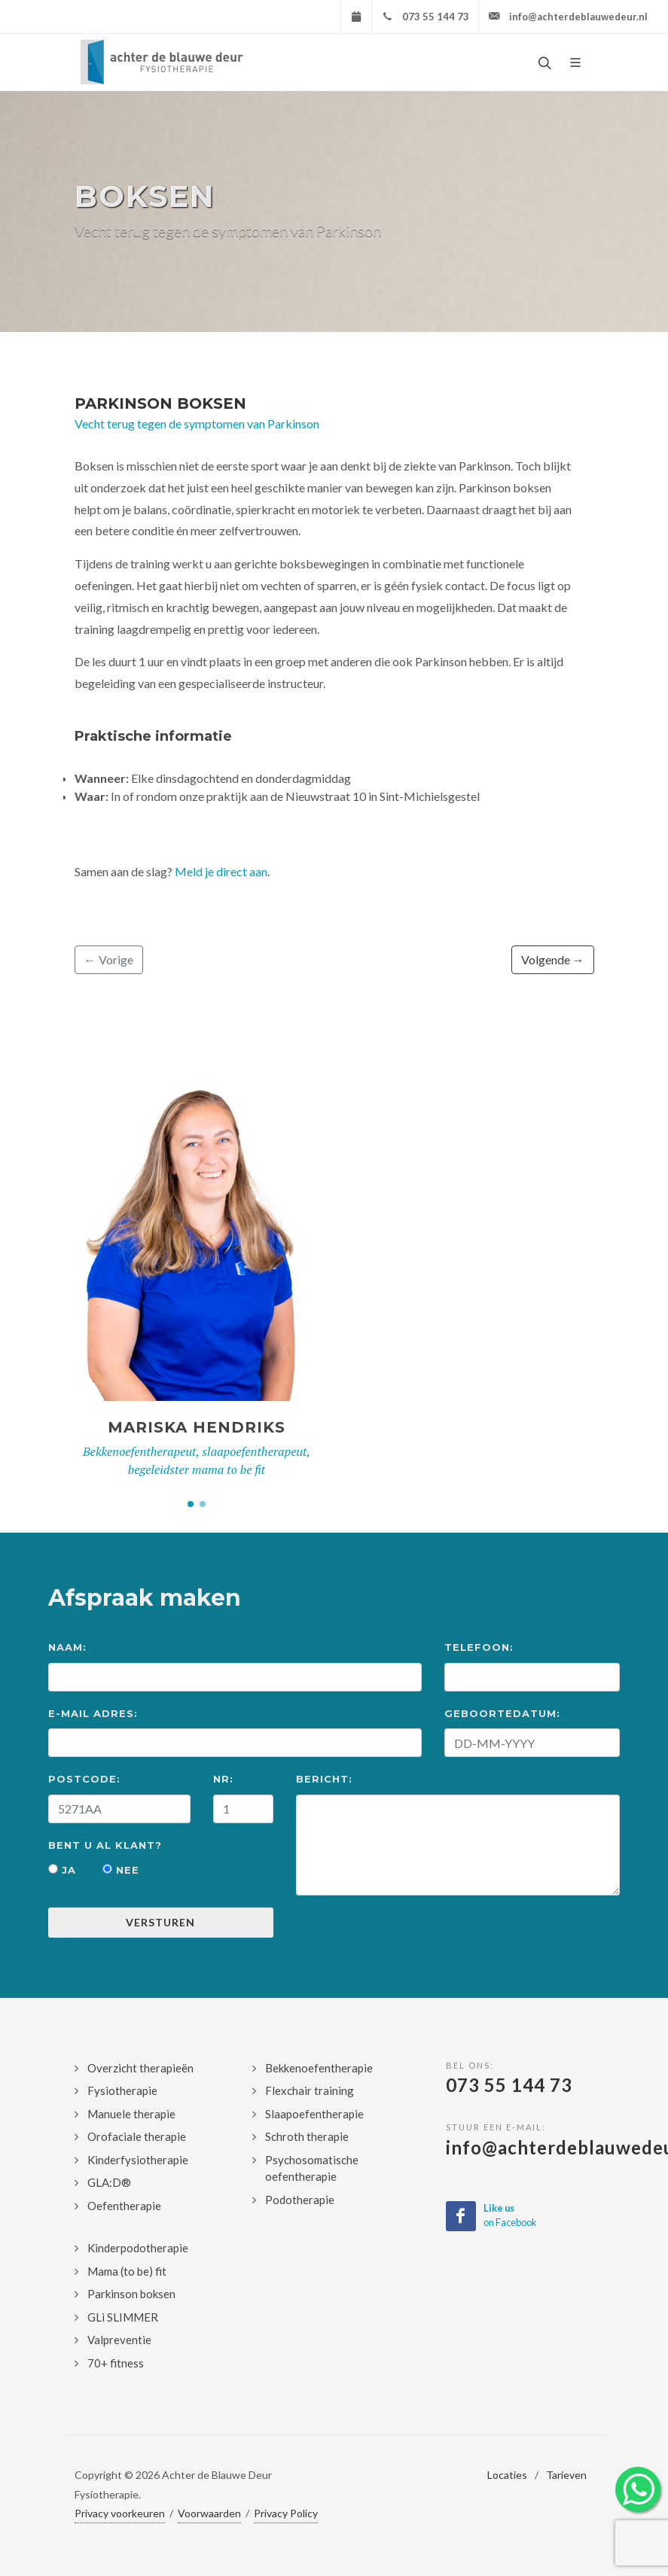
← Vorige (108, 959)
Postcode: (84, 1779)
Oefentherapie (124, 2205)
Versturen (160, 1922)
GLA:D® (109, 2182)
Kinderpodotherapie (137, 2248)
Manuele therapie (131, 2114)
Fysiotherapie (122, 2090)
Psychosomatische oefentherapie (311, 2168)
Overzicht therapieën (140, 2068)
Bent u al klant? (105, 1845)
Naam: (67, 1647)
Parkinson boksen (131, 2293)
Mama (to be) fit (126, 2271)
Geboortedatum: (502, 1713)
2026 (148, 2474)
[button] (191, 1504)
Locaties (507, 2474)
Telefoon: (479, 1647)
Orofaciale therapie (136, 2136)
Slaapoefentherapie (314, 2114)
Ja (62, 1870)
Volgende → (552, 959)
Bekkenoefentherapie (319, 2068)
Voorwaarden (209, 2513)
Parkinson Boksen (160, 403)
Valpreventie (119, 2339)
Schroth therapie (307, 2136)
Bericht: (324, 1779)
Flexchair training (309, 2090)
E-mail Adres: (93, 1713)
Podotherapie (299, 2199)
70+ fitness (115, 2363)
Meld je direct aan (221, 871)
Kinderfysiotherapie (137, 2159)
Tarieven (566, 2474)
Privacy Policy (286, 2513)
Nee (120, 1870)
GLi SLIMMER (122, 2317)
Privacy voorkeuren (120, 2513)
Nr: (223, 1779)
